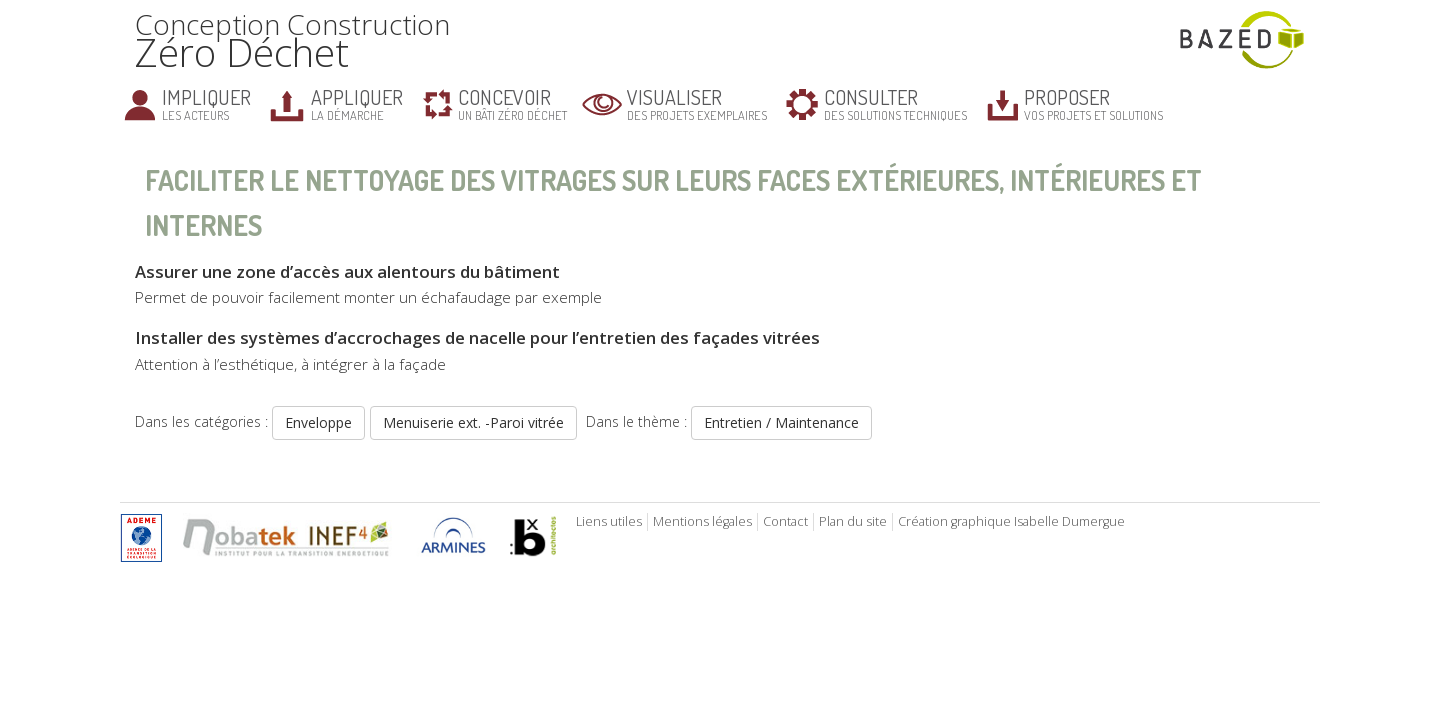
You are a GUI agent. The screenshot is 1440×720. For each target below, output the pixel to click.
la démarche (357, 103)
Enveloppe (318, 422)
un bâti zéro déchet (512, 103)
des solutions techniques (895, 103)
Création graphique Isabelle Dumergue (1011, 521)
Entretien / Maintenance (781, 422)
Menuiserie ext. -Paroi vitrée (473, 422)
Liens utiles (609, 521)
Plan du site (853, 521)
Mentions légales (702, 521)
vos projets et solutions (1093, 103)
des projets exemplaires (697, 103)
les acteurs (206, 103)
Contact (785, 521)
